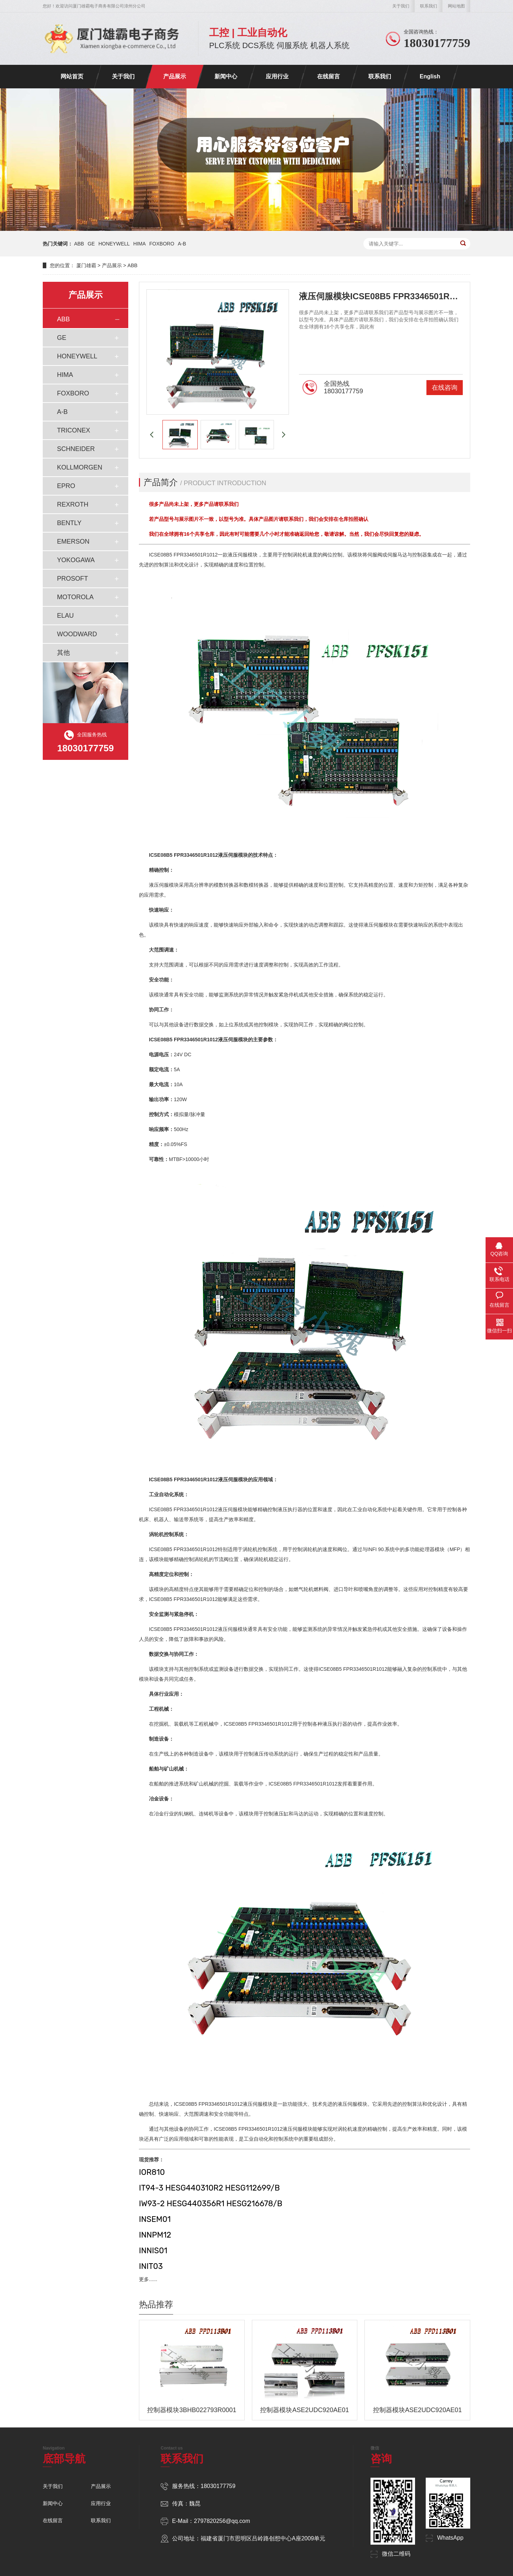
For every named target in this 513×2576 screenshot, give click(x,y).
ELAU (65, 615)
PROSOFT (72, 578)
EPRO (66, 485)
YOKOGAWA (76, 560)
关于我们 (400, 6)
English (430, 76)
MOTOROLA (75, 597)
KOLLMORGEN (79, 467)
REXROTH (72, 504)
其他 (63, 652)
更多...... (148, 2279)
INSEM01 (155, 2219)
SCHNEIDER (76, 448)
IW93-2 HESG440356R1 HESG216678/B (210, 2203)
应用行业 (277, 76)
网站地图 (456, 6)
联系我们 (428, 6)
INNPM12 (155, 2235)
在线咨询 (444, 387)
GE (91, 244)
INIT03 (151, 2266)
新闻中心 (225, 76)
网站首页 (72, 76)
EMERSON (73, 541)
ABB (79, 244)
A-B (182, 244)
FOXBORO (161, 244)
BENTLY (69, 523)
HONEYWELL (114, 244)
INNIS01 (153, 2250)
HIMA (139, 244)
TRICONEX (73, 430)
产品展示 (174, 76)
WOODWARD (77, 634)
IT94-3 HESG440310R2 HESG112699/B (209, 2188)
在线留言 (328, 76)
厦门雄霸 (86, 265)
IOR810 (152, 2172)
